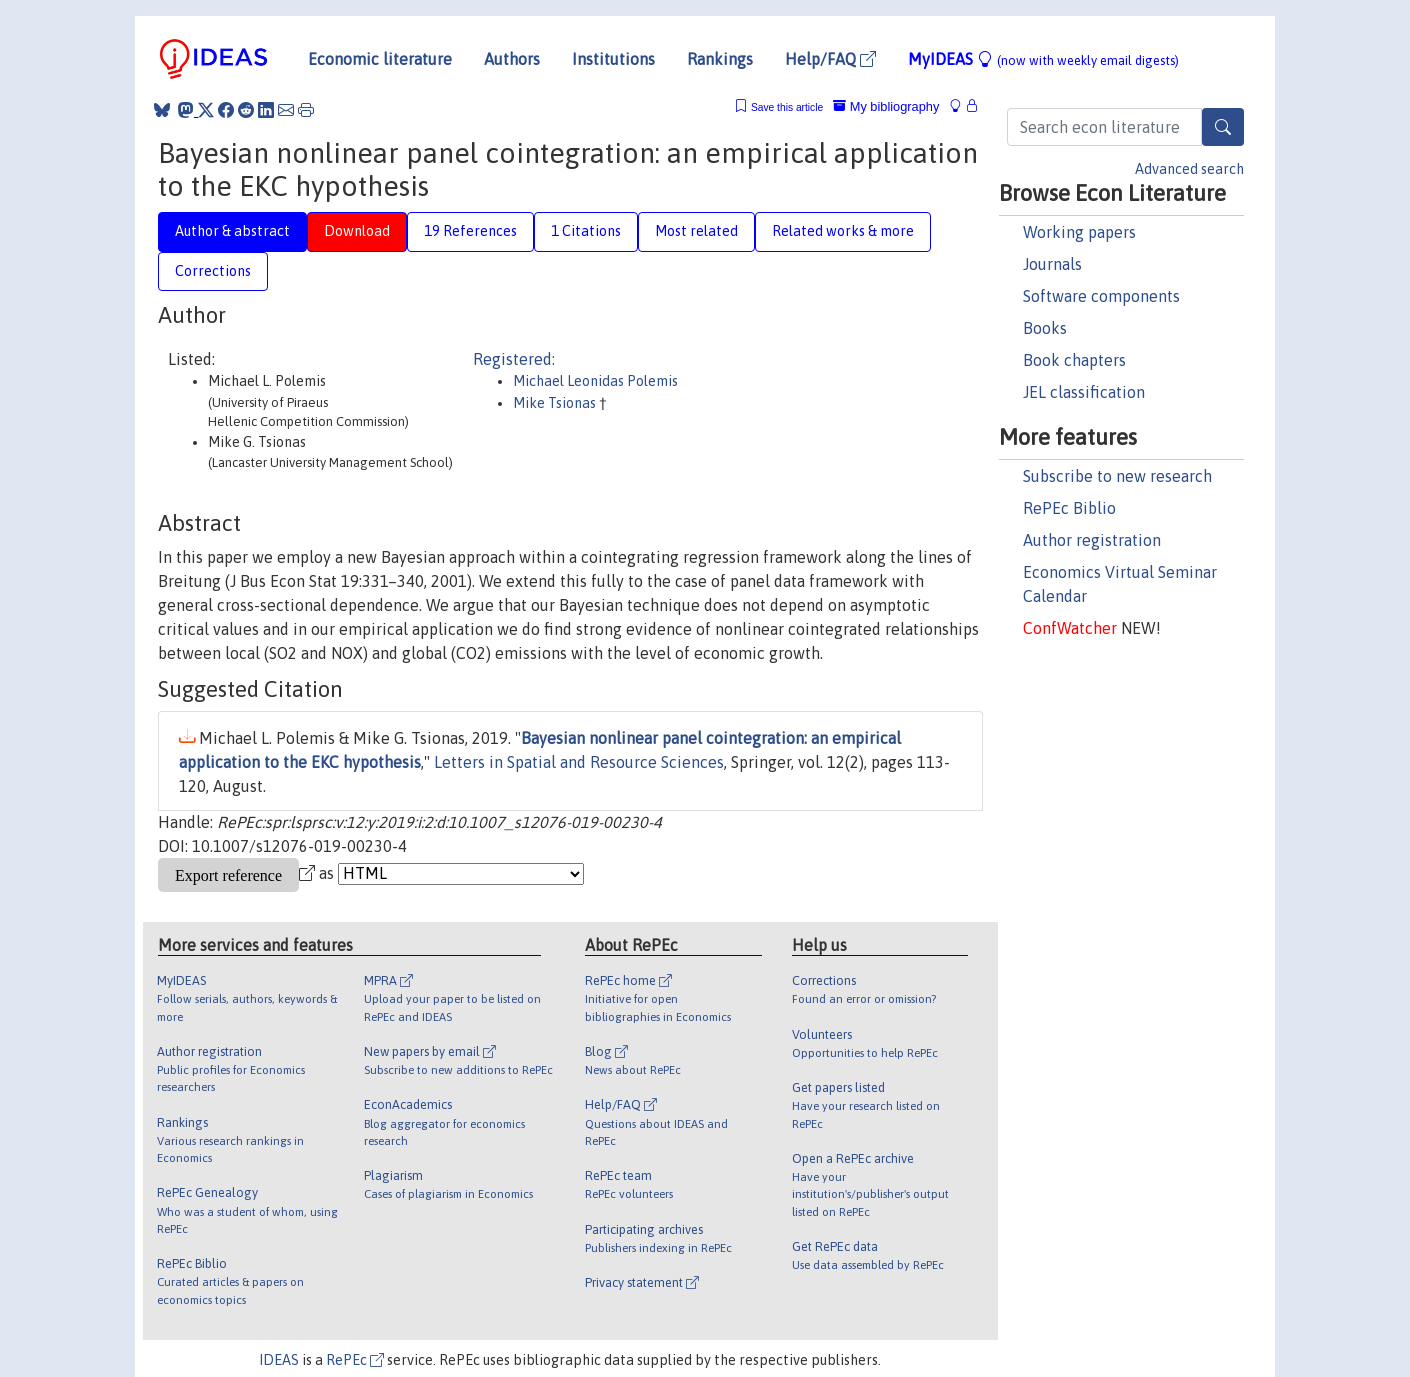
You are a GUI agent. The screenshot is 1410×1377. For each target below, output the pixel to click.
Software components (1101, 296)
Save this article (787, 107)
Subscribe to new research (1117, 476)
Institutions (613, 59)
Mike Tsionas (556, 403)
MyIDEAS (1043, 59)
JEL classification (1084, 392)
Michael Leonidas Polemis (595, 381)
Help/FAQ (830, 59)
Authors (512, 59)
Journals (1052, 264)
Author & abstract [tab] (232, 231)
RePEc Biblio (1069, 508)
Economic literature (380, 59)
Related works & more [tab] (843, 231)
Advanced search (1189, 169)
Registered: (514, 359)
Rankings (720, 59)
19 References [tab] (470, 231)
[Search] (1223, 127)
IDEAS (279, 1360)
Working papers (1079, 232)
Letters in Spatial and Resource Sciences (579, 762)
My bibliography (886, 106)
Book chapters (1074, 360)
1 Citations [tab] (586, 231)
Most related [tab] (696, 231)
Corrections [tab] (213, 271)
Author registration (1092, 540)
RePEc (355, 1360)
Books (1045, 328)
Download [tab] (357, 231)
